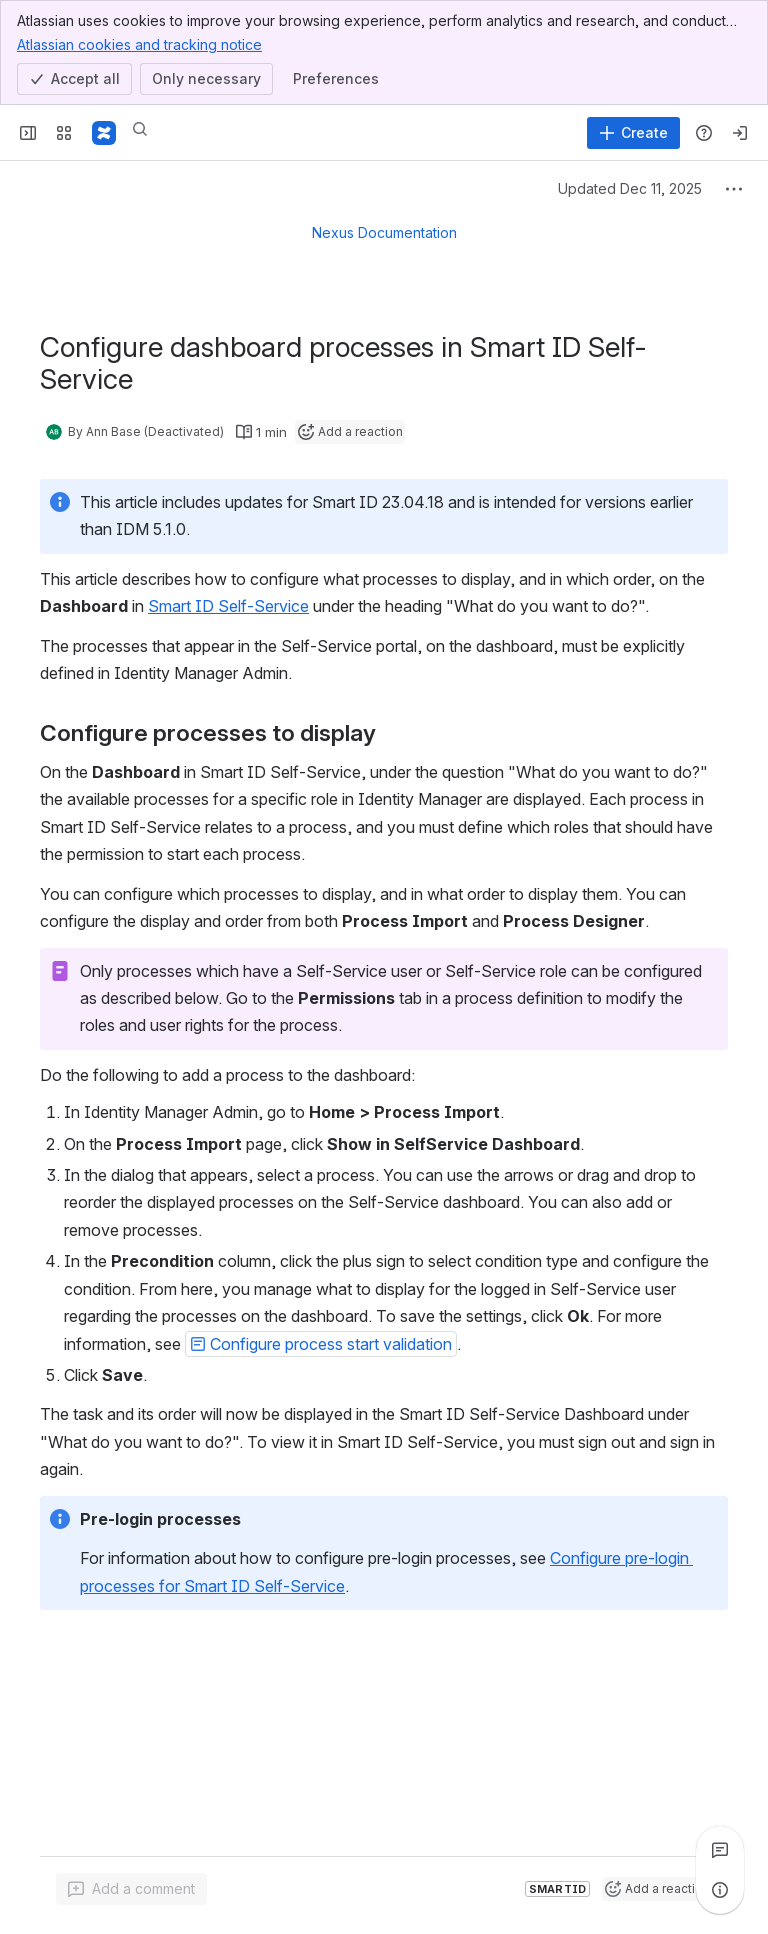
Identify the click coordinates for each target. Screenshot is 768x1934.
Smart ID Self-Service (228, 606)
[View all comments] (720, 1850)
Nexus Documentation (384, 232)
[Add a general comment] (131, 1889)
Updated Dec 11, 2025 (630, 188)
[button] (321, 1344)
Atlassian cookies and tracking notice (139, 44)
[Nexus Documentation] (104, 133)
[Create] (633, 133)
